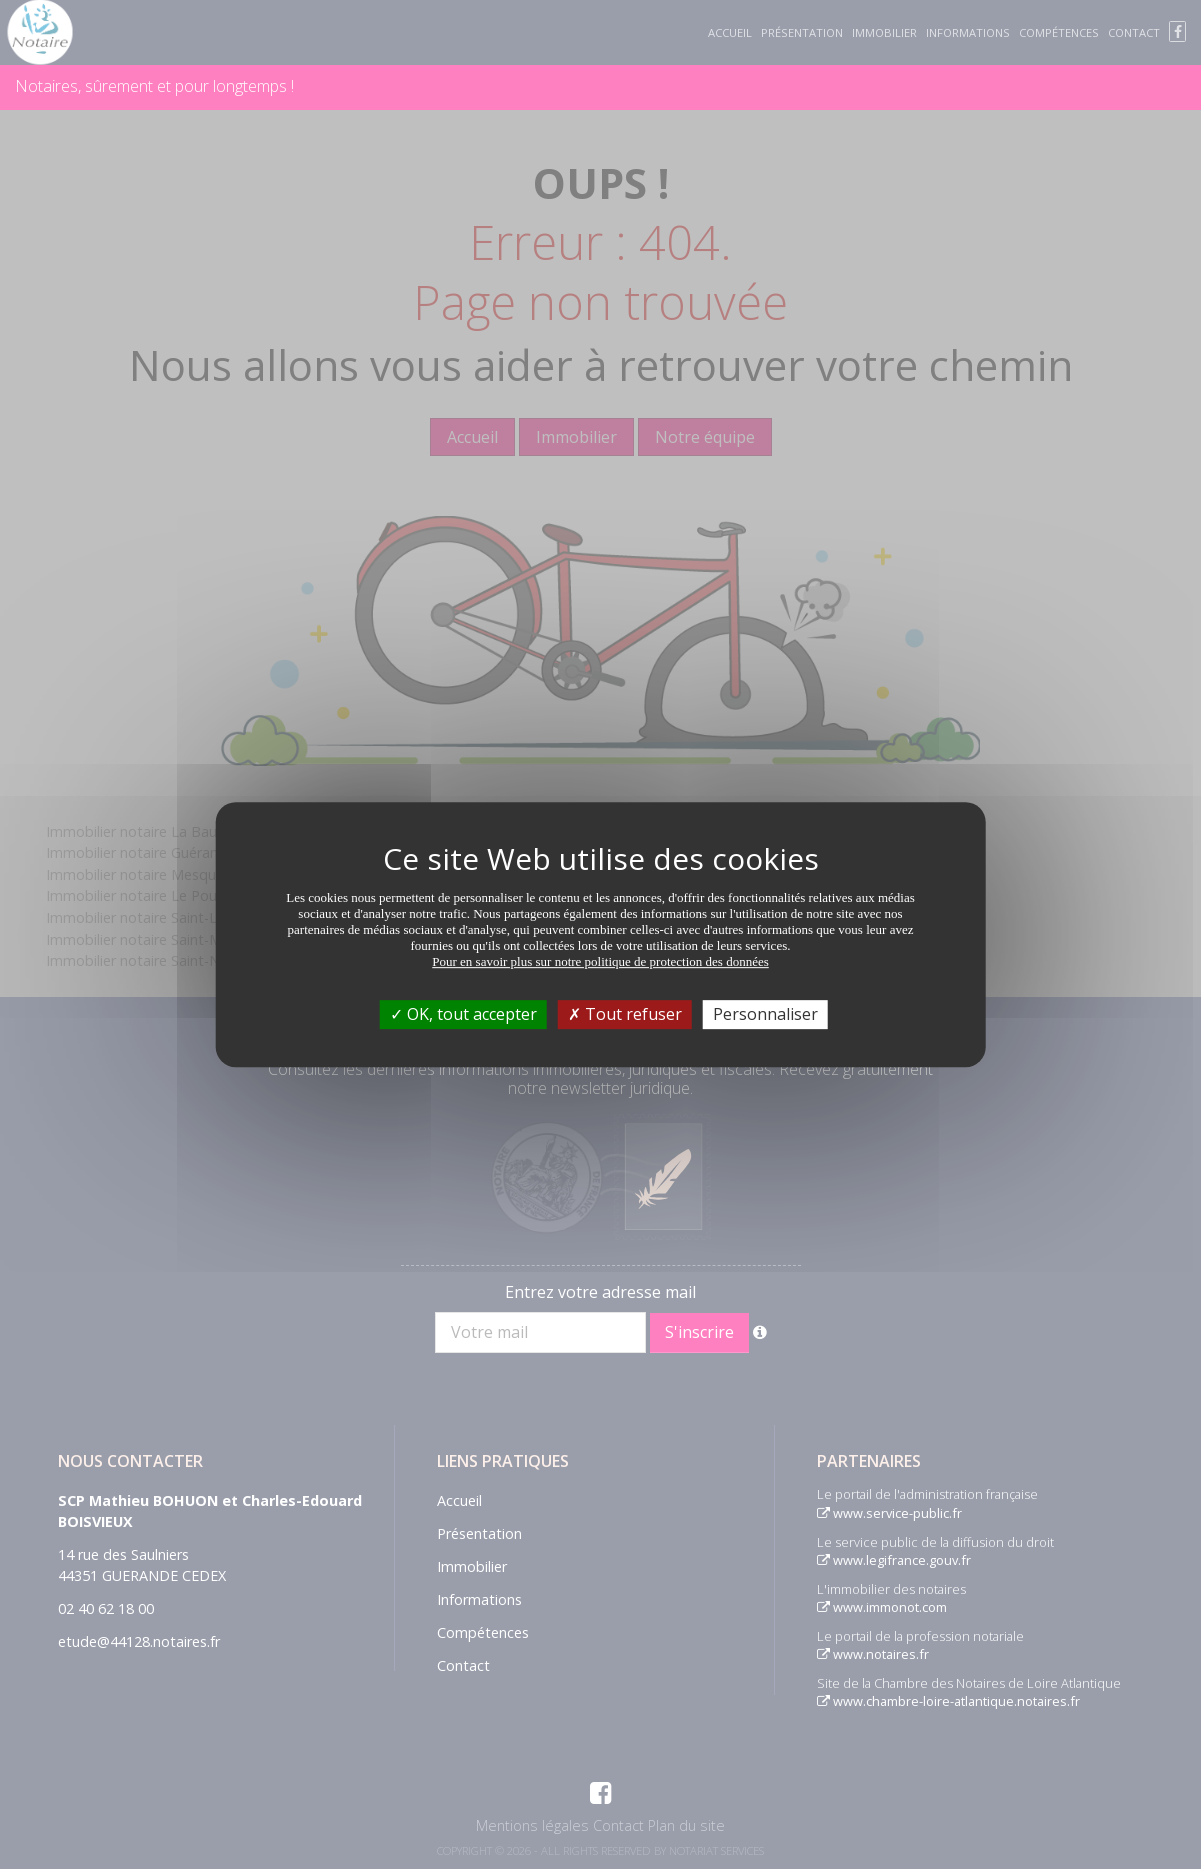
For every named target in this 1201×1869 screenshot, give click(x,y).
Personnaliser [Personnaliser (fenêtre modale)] (765, 1014)
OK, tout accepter (463, 1014)
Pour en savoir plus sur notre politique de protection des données (600, 961)
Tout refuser (625, 1014)
